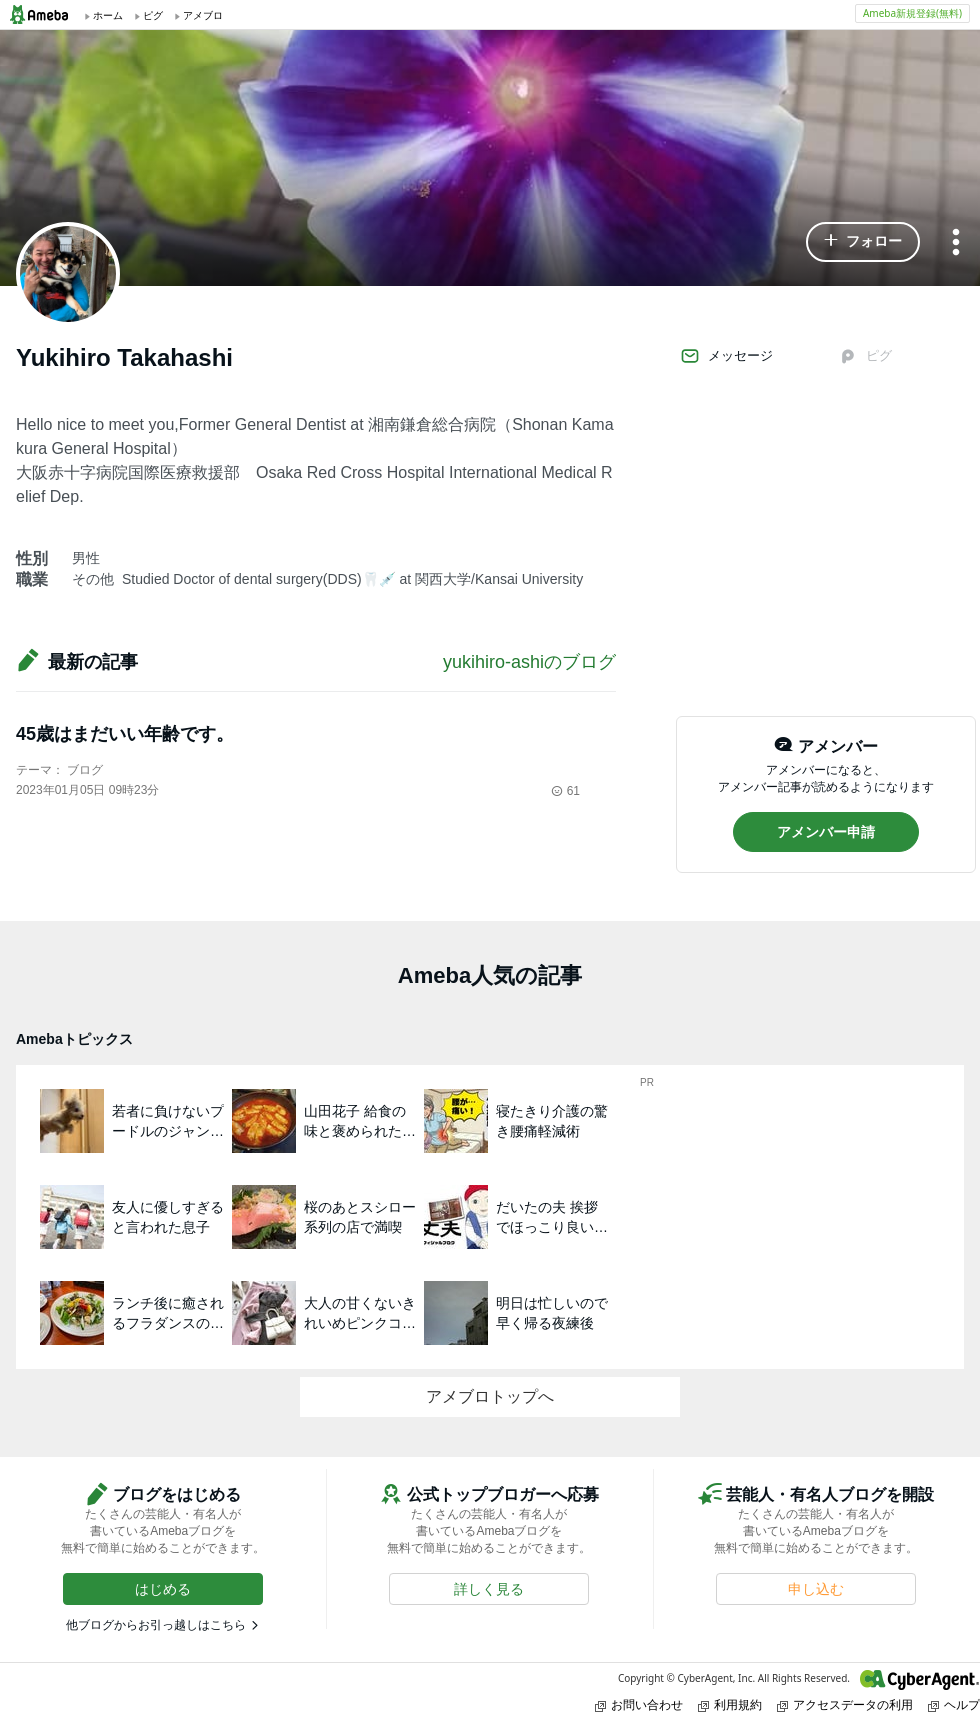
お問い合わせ (639, 1704)
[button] (863, 242)
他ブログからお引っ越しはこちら (156, 1625)
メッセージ (726, 356)
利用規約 (730, 1704)
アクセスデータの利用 (845, 1704)
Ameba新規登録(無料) (912, 13)
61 (565, 791)
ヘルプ (954, 1704)
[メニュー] (956, 243)
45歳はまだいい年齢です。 (125, 734)
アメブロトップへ (490, 1396)
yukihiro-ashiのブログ (529, 662)
